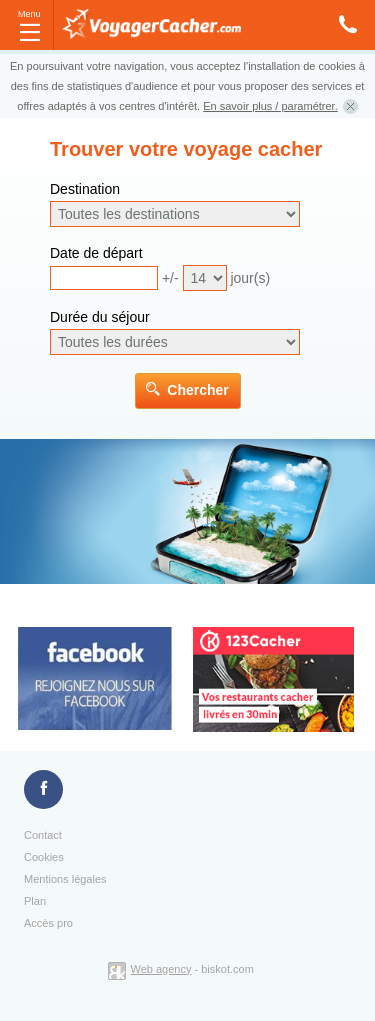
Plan (35, 901)
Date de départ (96, 253)
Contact (43, 835)
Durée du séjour (100, 317)
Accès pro (48, 923)
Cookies (44, 857)
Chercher (197, 390)
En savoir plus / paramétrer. (270, 106)
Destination (85, 189)
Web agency (161, 969)
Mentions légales (65, 879)
